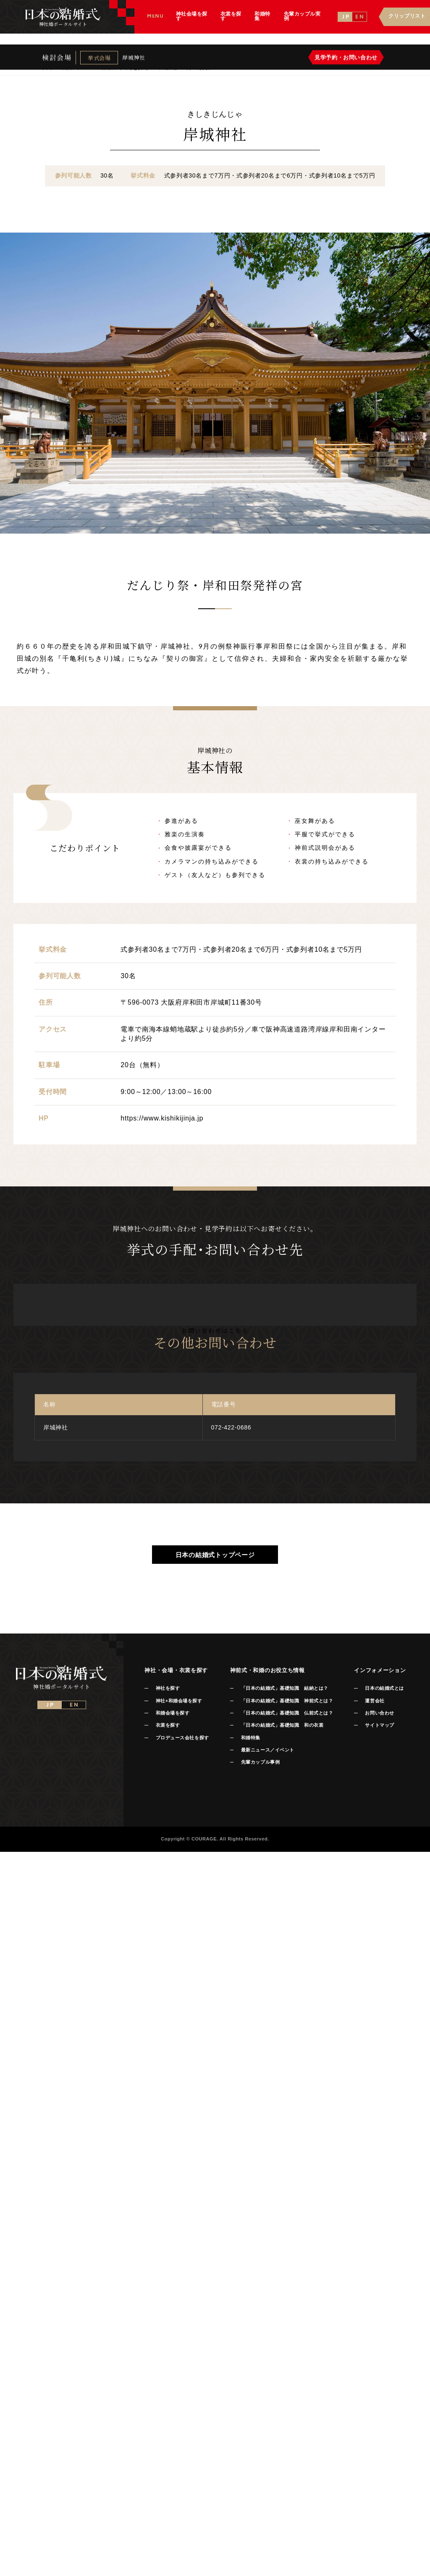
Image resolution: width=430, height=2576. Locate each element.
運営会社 (374, 1700)
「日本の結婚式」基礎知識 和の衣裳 (282, 1725)
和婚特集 (250, 1737)
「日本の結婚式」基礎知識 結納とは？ (284, 1688)
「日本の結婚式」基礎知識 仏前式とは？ (287, 1712)
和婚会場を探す (173, 1712)
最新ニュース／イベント (267, 1749)
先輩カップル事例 (260, 1761)
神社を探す (168, 1688)
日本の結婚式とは (384, 1688)
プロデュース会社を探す (182, 1737)
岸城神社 (133, 59)
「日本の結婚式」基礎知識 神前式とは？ (287, 1700)
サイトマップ (379, 1725)
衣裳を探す (168, 1725)
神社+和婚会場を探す (179, 1700)
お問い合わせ (379, 1712)
